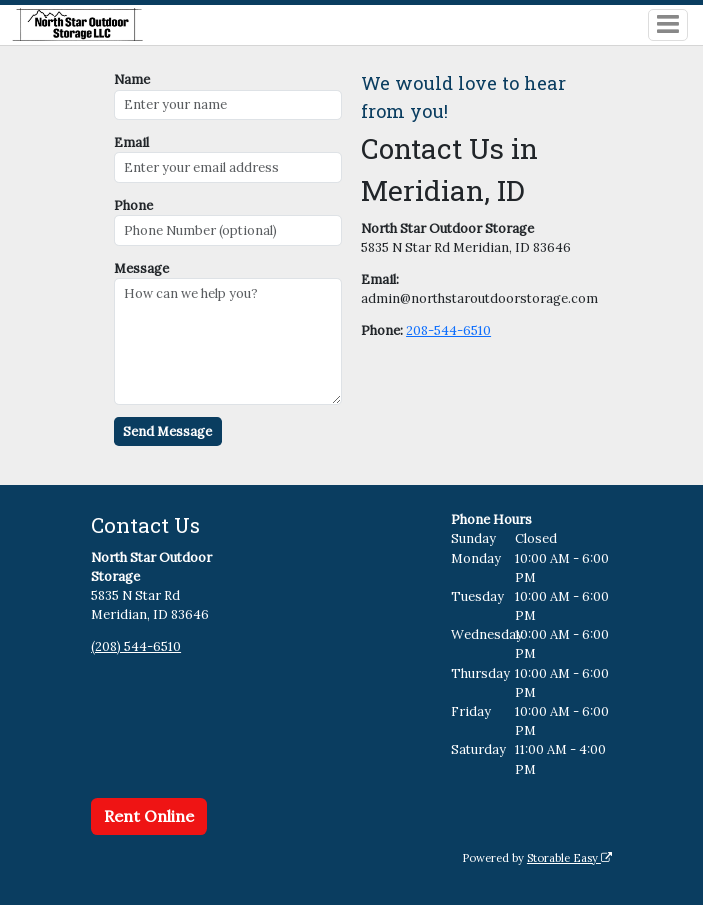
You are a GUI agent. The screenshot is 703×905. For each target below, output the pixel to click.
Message (141, 268)
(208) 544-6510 (136, 646)
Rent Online (149, 816)
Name (132, 79)
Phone (133, 205)
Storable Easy (569, 858)
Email (131, 142)
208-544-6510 (448, 330)
